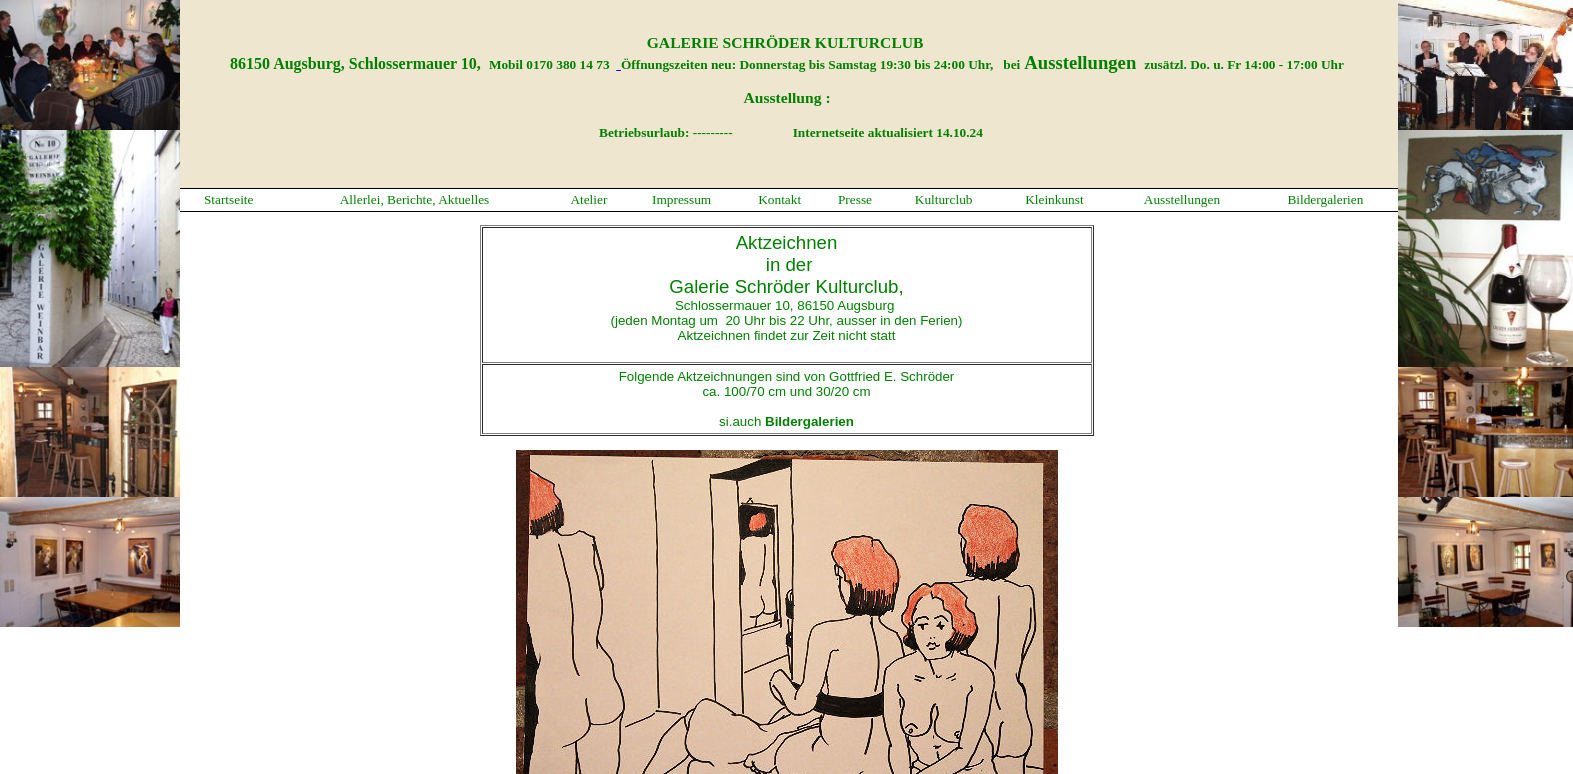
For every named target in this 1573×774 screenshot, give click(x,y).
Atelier (588, 199)
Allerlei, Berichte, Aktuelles (415, 199)
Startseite (229, 199)
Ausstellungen (1182, 199)
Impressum (681, 199)
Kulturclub (944, 199)
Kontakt (779, 199)
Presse (855, 199)
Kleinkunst (1054, 199)
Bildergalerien (1325, 199)
